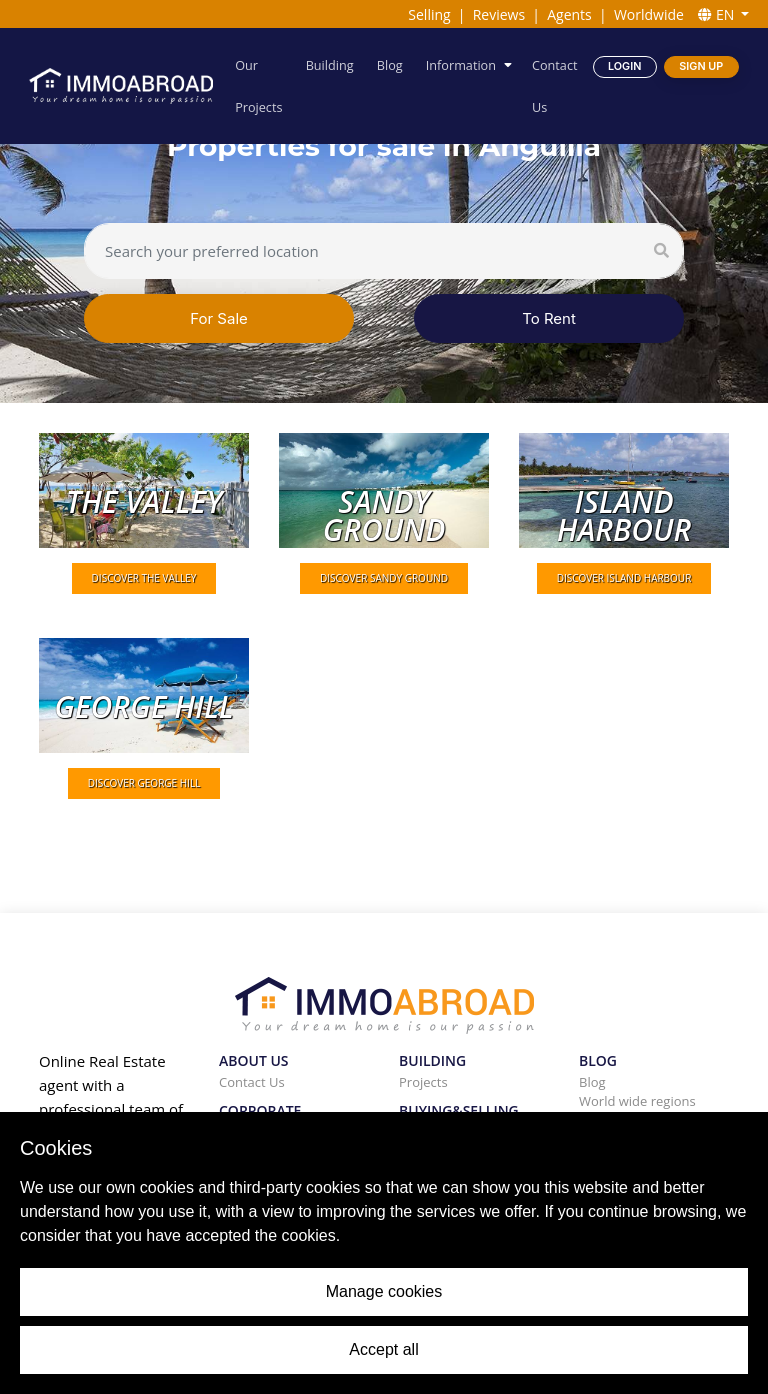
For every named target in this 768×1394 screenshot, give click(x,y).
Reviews (499, 14)
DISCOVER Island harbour (624, 578)
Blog (390, 64)
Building (331, 64)
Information (461, 64)
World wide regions (637, 1101)
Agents (569, 14)
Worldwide (649, 14)
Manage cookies (384, 1291)
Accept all (383, 1349)
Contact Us (554, 85)
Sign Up (701, 65)
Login (624, 65)
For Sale (219, 318)
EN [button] (718, 14)
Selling (429, 14)
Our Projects (259, 85)
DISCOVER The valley (144, 578)
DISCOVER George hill (144, 783)
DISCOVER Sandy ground (384, 578)
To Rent (549, 318)
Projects (423, 1082)
